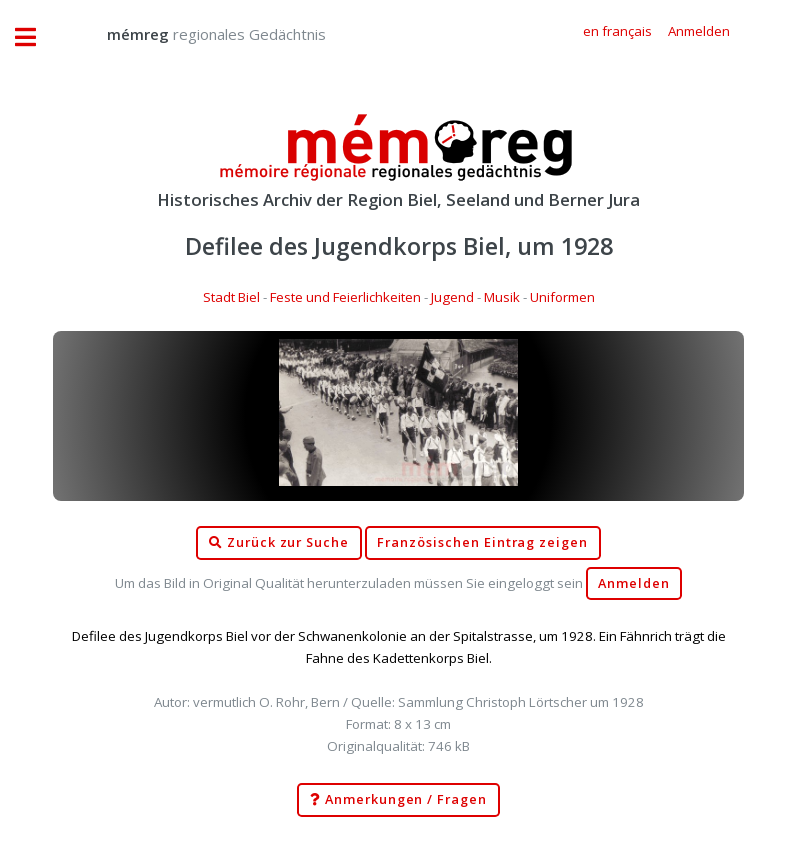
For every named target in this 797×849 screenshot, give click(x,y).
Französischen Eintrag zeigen (482, 542)
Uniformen (562, 297)
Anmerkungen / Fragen (398, 800)
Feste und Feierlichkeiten (345, 297)
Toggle (36, 37)
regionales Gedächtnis (196, 34)
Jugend (452, 297)
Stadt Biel (231, 297)
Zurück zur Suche (279, 543)
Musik (502, 297)
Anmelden (634, 583)
